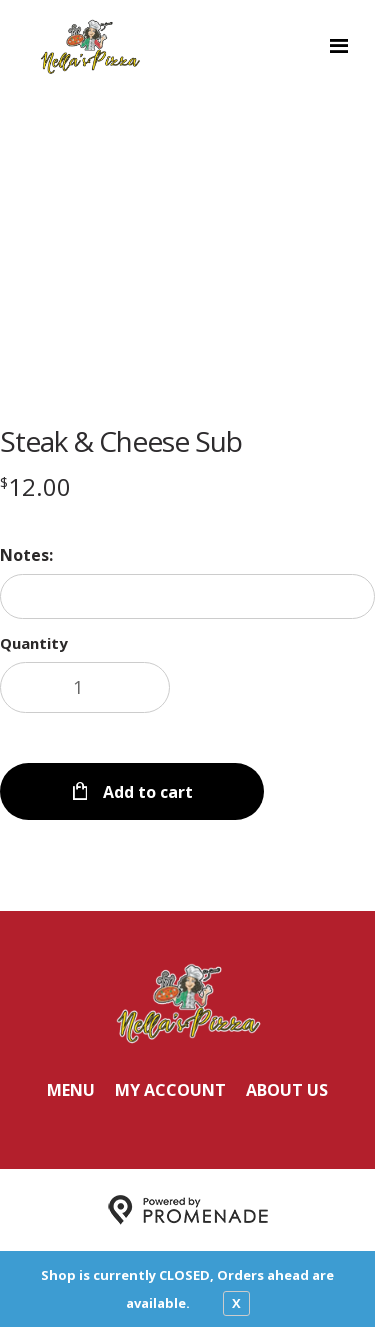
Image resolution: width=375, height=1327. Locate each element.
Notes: (26, 555)
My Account (170, 1090)
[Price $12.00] (35, 486)
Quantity (34, 643)
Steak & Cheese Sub (121, 441)
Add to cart (146, 792)
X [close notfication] (236, 1303)
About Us (287, 1090)
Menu (71, 1090)
